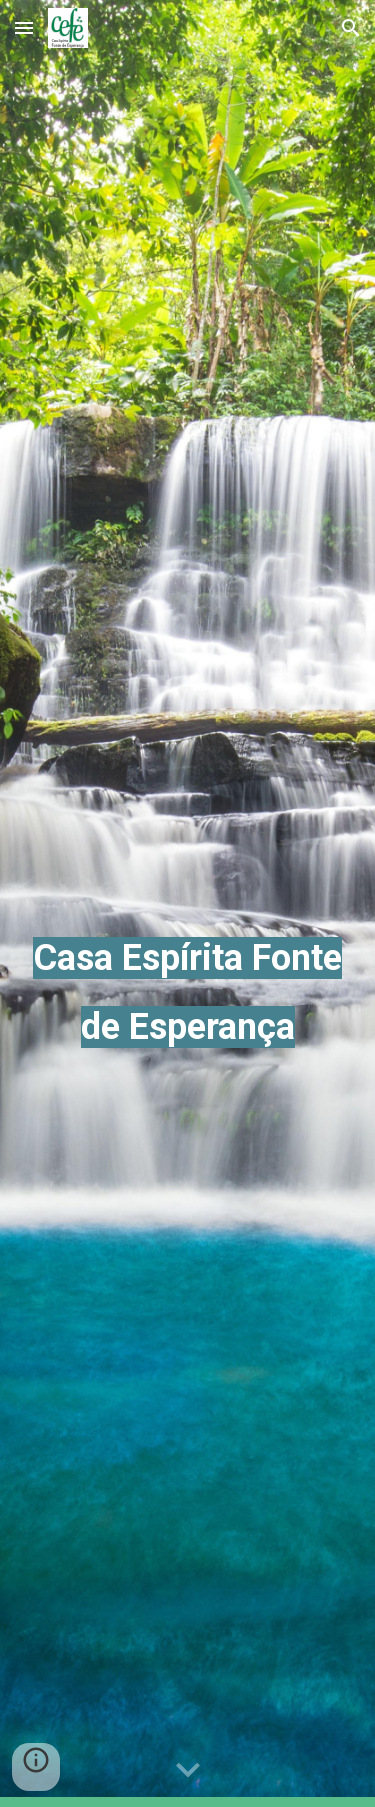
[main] (188, 903)
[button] (24, 27)
